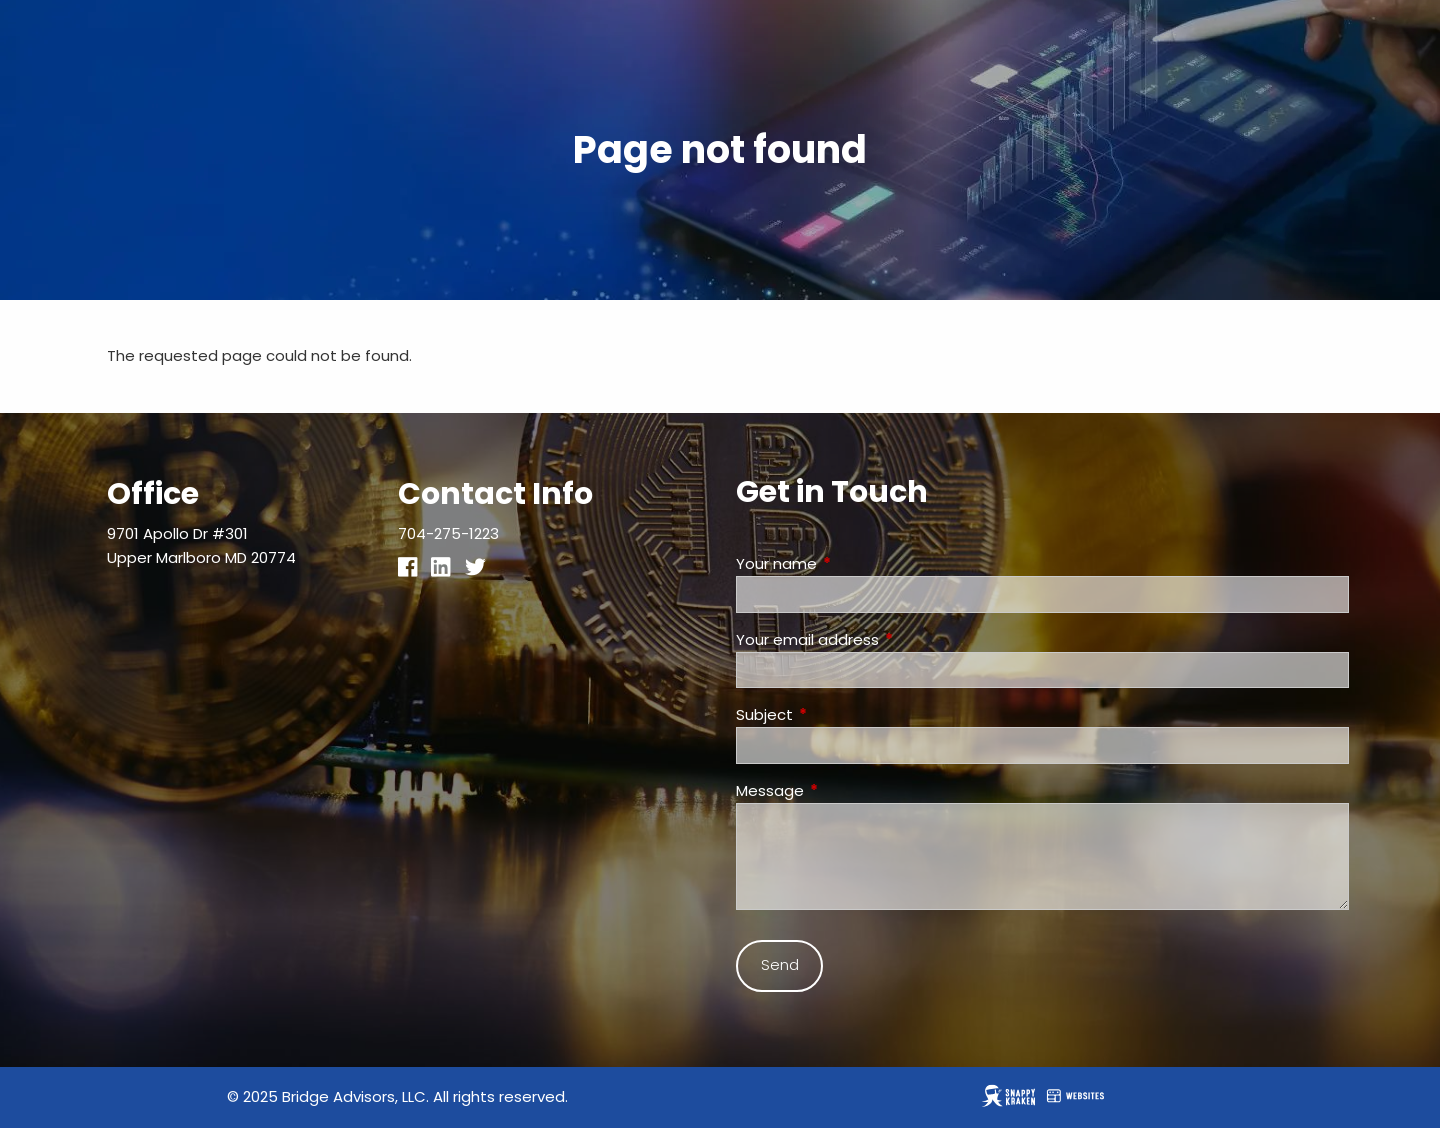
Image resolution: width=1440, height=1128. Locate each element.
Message (846, 790)
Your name (853, 563)
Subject (841, 714)
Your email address (884, 639)
